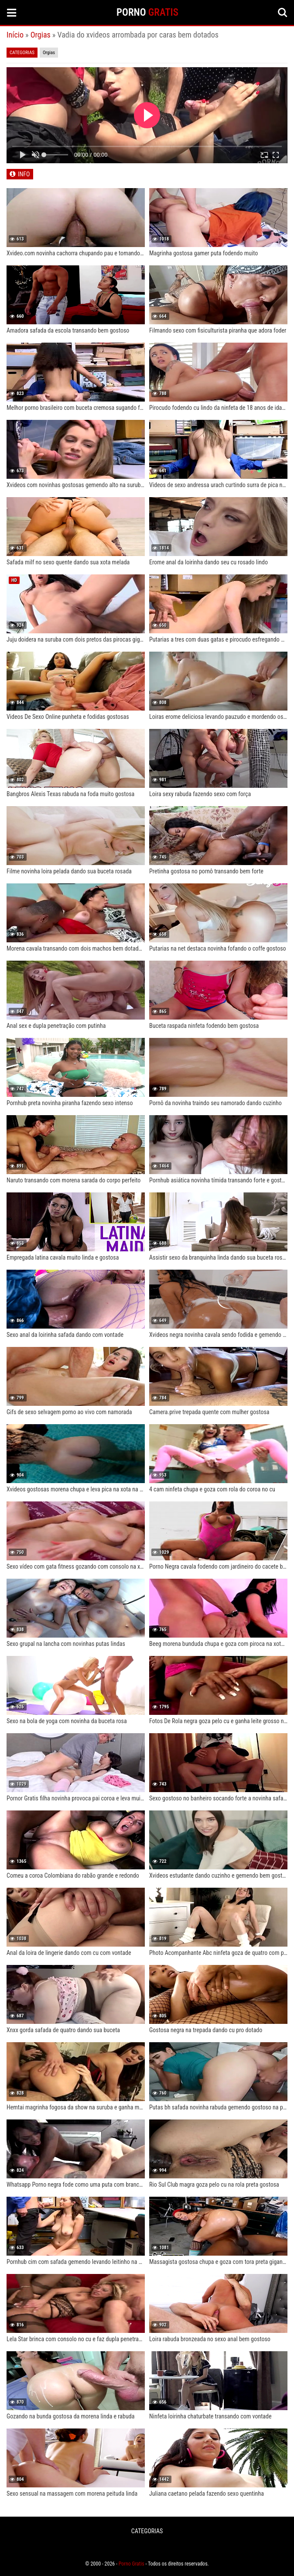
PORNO (147, 12)
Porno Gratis (131, 2564)
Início (15, 34)
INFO (24, 174)
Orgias (41, 34)
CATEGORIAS (147, 2531)
